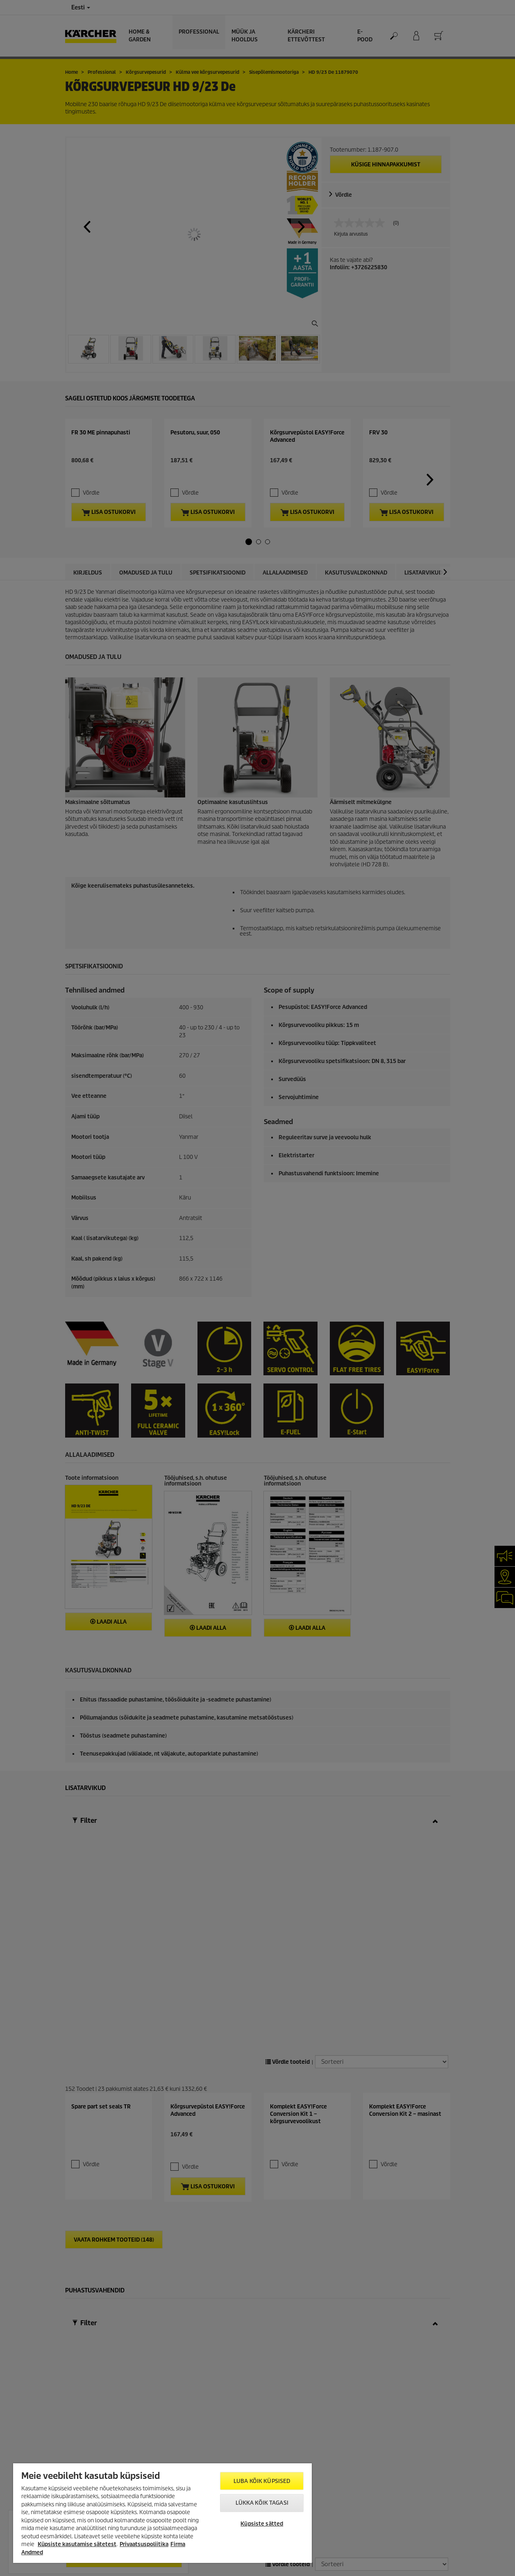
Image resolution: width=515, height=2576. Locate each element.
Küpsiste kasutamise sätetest (77, 2544)
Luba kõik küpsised (262, 2481)
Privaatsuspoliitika (144, 2544)
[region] (162, 2513)
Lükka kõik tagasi (262, 2502)
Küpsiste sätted (261, 2523)
